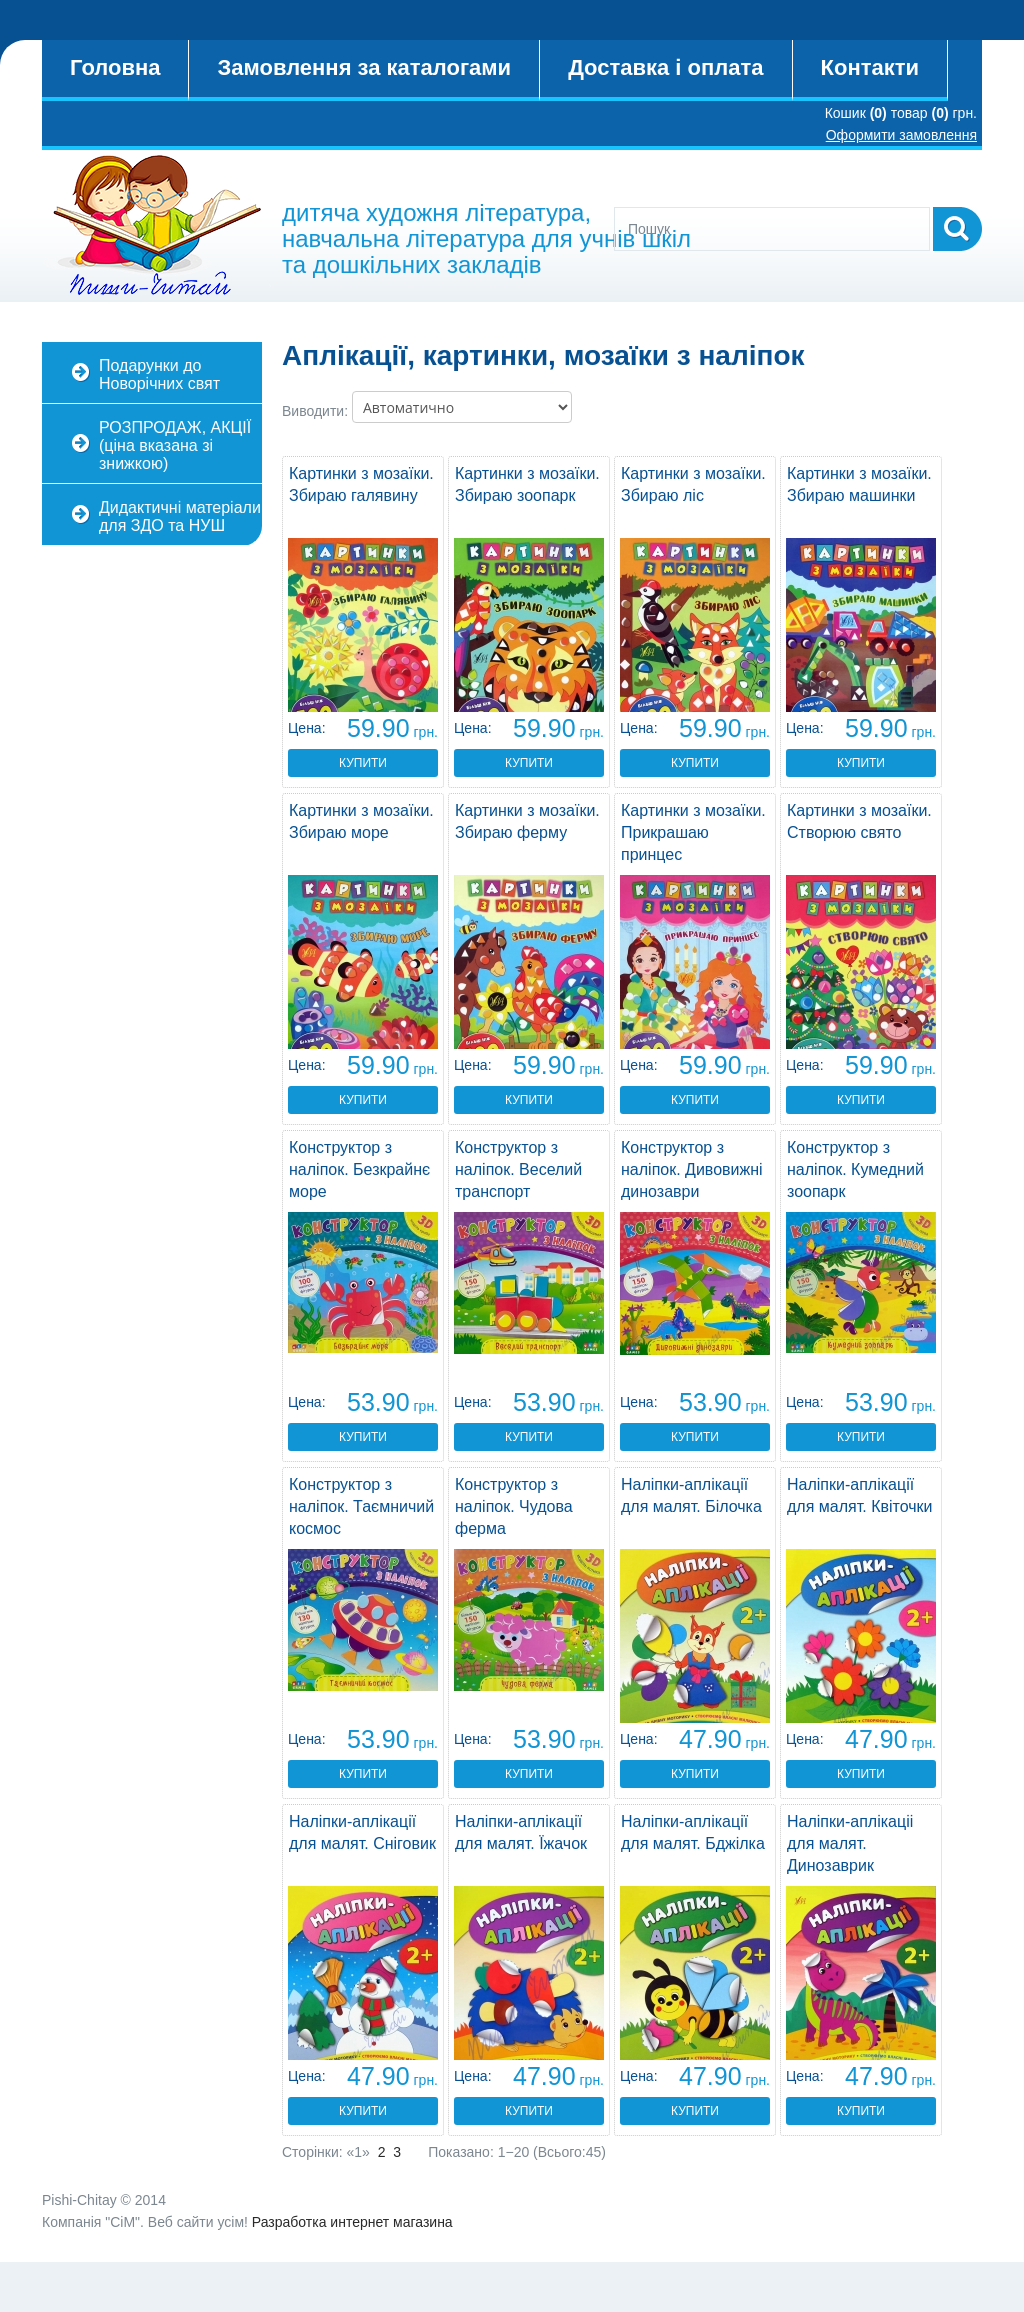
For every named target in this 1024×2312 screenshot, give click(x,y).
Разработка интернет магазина (352, 2222)
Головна (115, 67)
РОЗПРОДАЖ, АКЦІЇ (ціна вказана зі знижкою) (175, 445)
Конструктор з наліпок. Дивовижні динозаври (692, 1169)
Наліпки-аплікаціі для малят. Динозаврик (850, 1843)
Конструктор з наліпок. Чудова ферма (514, 1506)
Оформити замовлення (901, 135)
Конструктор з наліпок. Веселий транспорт (518, 1169)
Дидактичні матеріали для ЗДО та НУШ (180, 516)
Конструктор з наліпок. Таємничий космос (361, 1506)
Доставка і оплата (665, 67)
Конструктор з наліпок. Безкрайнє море (359, 1169)
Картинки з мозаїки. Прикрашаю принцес (693, 832)
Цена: (307, 728)
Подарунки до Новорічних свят (159, 374)
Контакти (870, 67)
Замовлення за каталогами (364, 67)
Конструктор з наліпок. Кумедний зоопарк (855, 1169)
